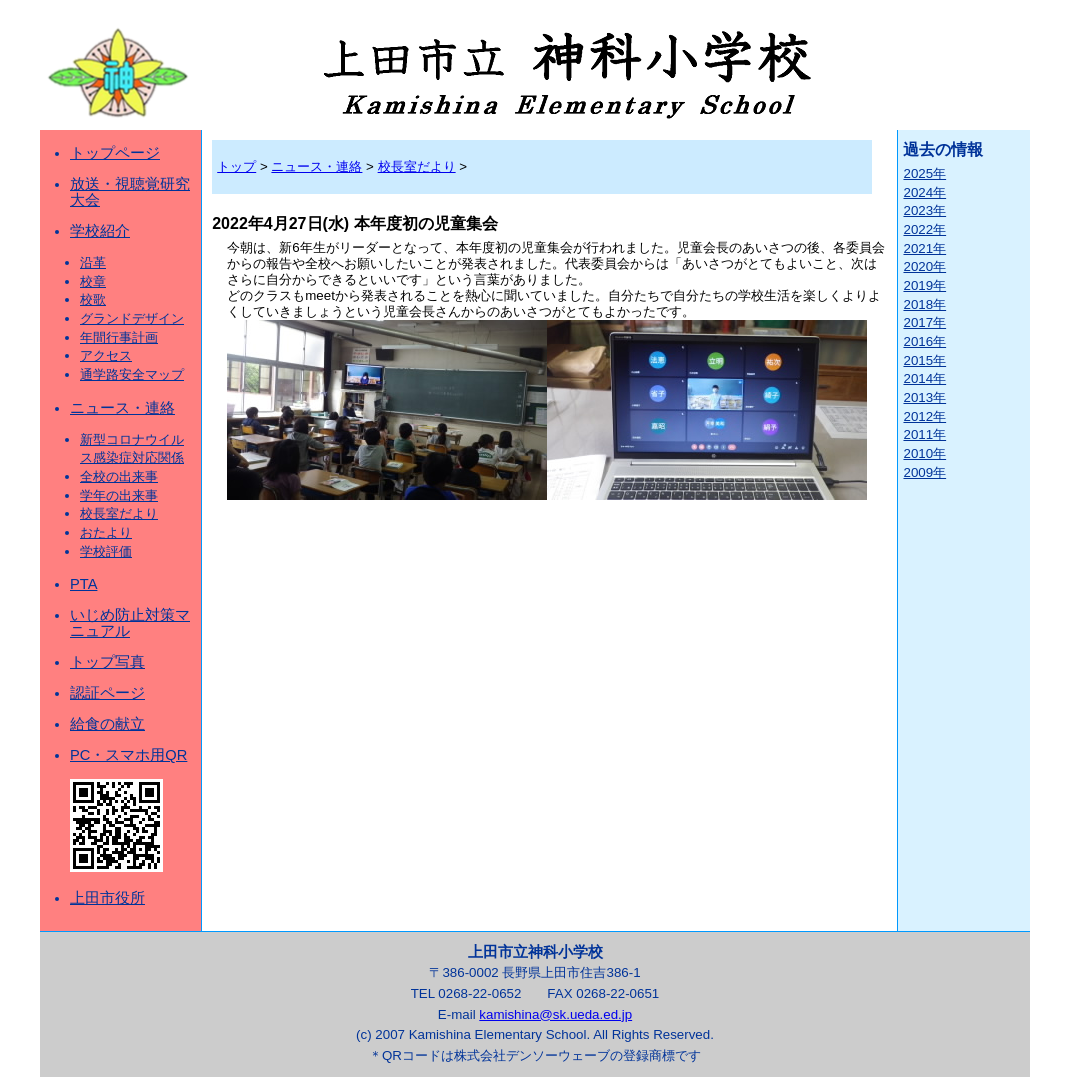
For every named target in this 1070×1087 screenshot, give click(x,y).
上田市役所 (107, 898)
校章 (93, 281)
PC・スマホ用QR (128, 755)
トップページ (115, 153)
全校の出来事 (119, 476)
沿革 (93, 262)
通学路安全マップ (132, 374)
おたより (106, 532)
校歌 (93, 299)
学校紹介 (100, 231)
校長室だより (119, 513)
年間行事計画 (119, 337)
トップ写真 (107, 662)
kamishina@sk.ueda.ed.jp (555, 1014)
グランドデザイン (132, 318)
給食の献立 (107, 724)
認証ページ (107, 693)
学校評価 (106, 551)
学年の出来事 (119, 495)
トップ (236, 166)
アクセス (106, 355)
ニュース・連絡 (122, 408)
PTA (83, 584)
